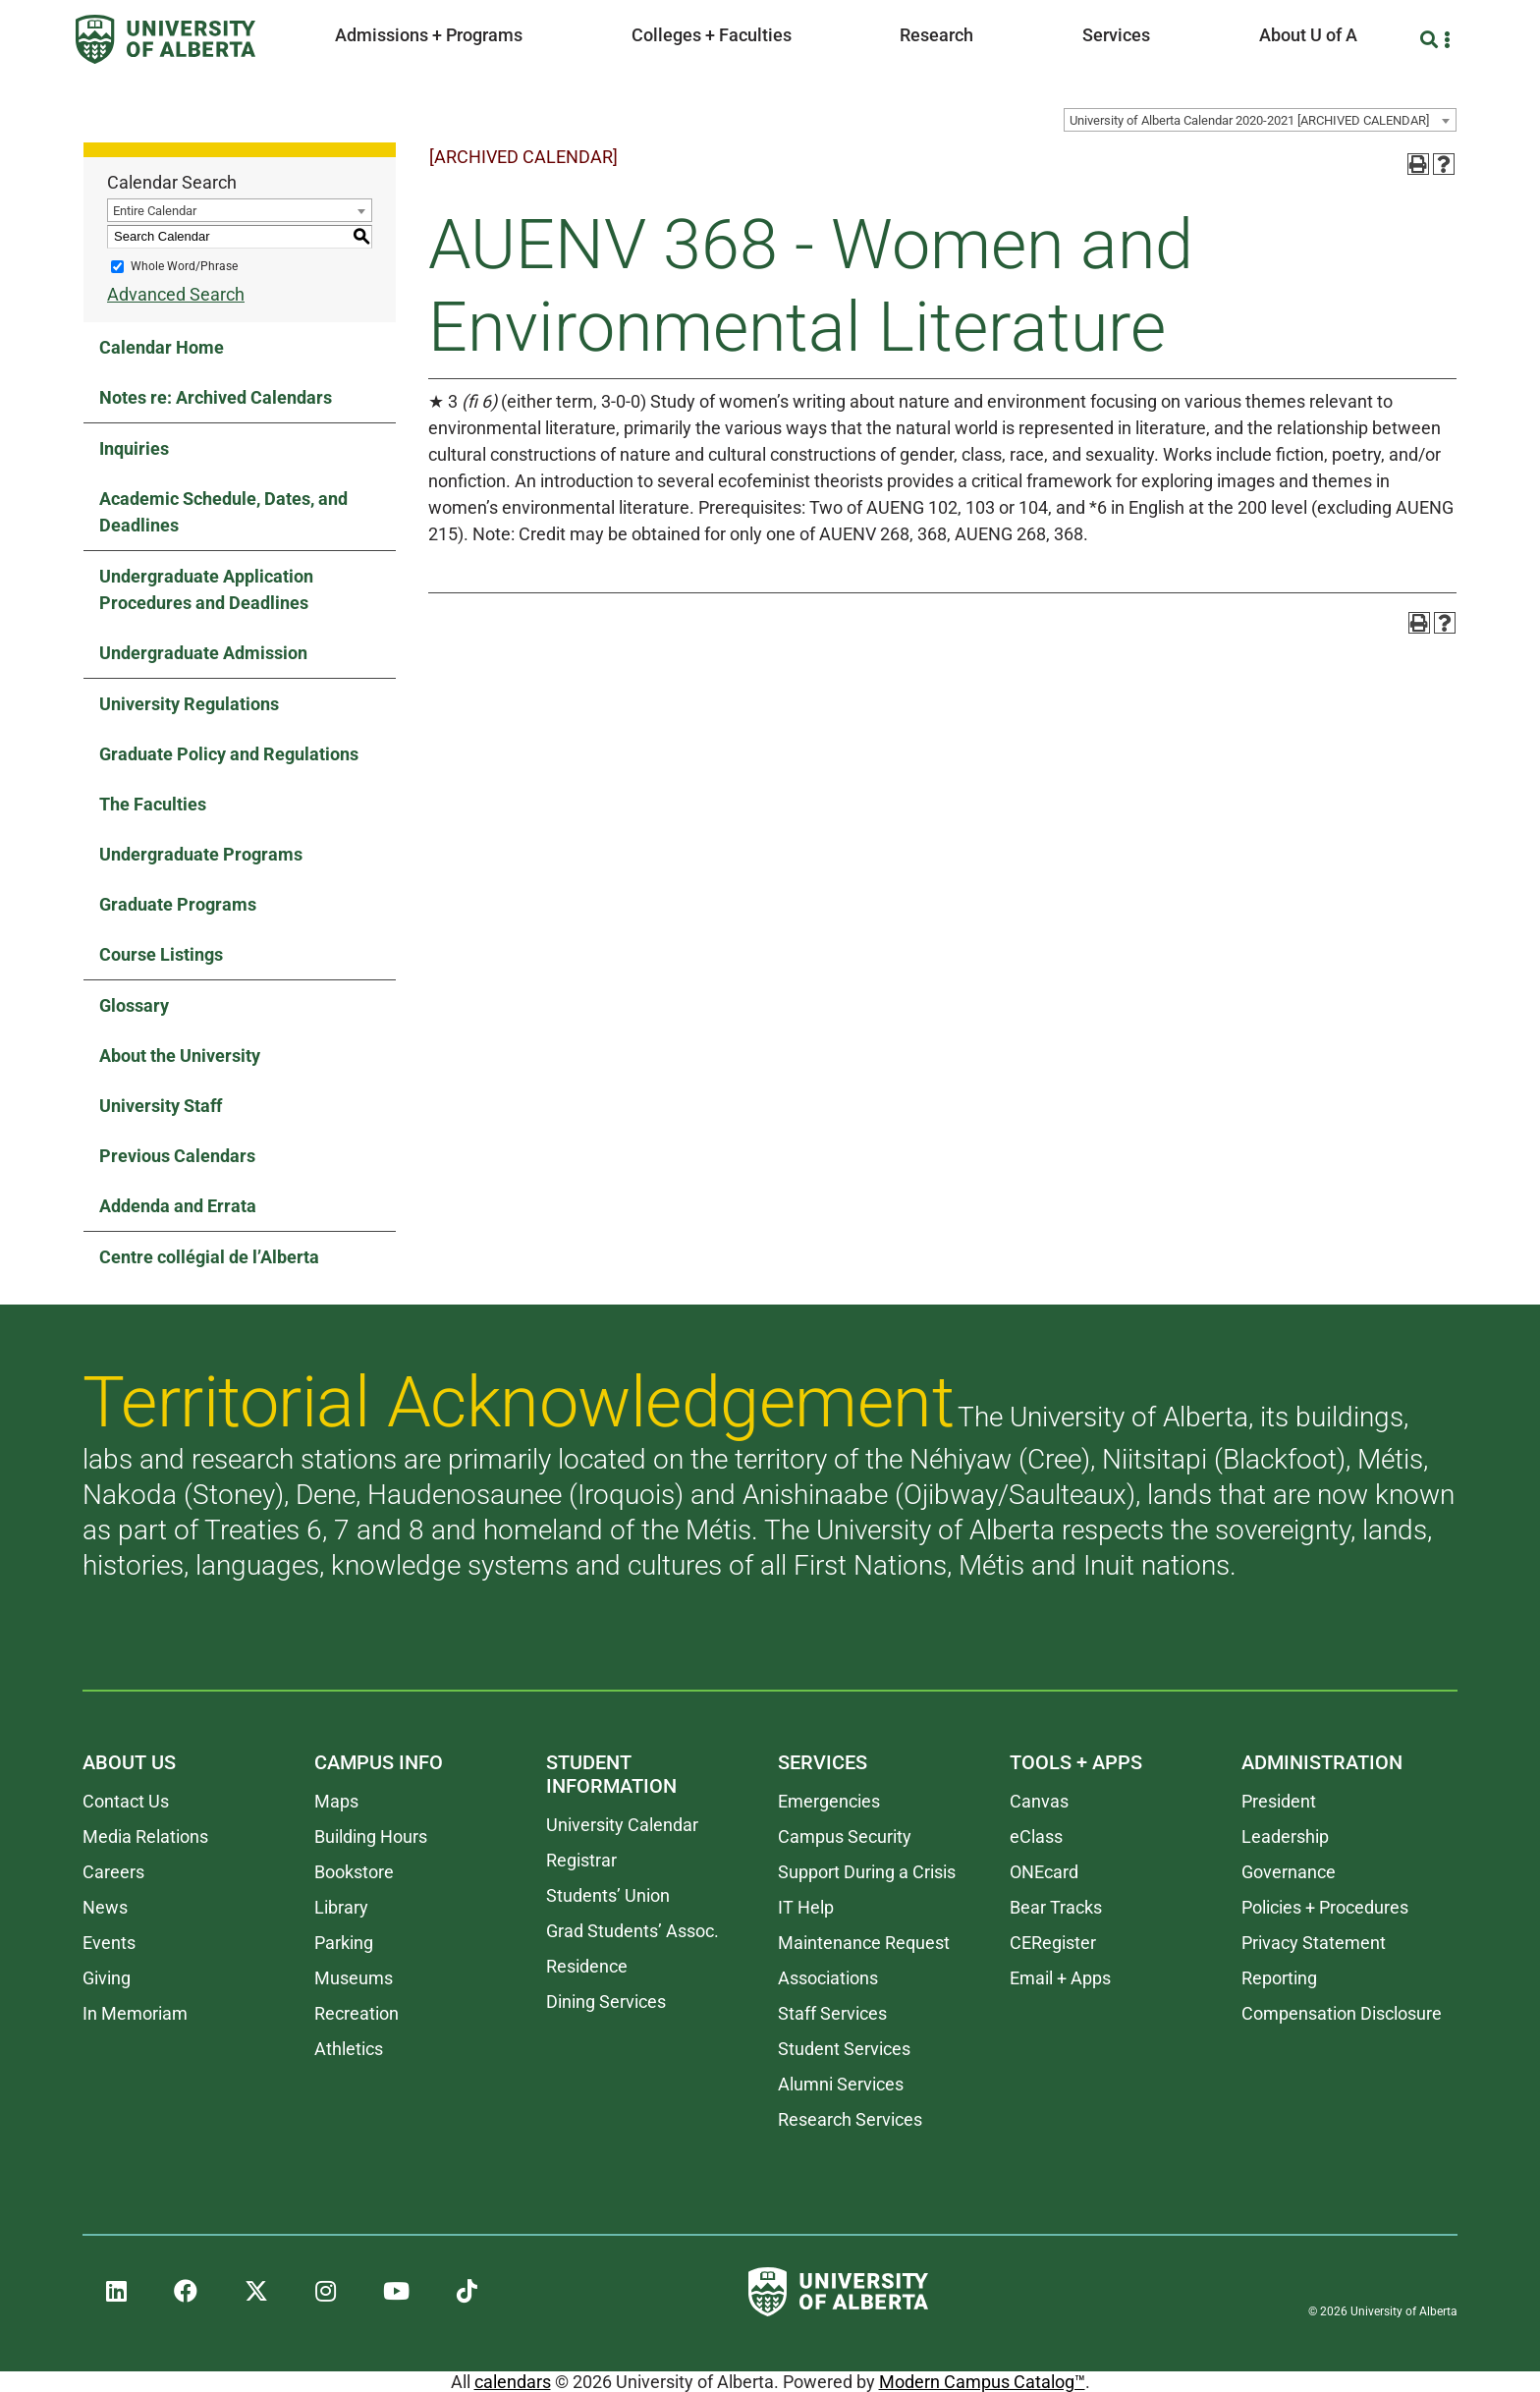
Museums (353, 1978)
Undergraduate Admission (203, 652)
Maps (336, 1801)
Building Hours (370, 1836)
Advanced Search (176, 294)
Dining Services (606, 2001)
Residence (587, 1966)
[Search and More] (1431, 40)
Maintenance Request (864, 1942)
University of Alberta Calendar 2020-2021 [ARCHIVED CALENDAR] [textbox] (1249, 120)
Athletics (348, 2048)
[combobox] (1260, 120)
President (1278, 1801)
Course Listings (161, 954)
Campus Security (844, 1836)
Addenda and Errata (177, 1206)
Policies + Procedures (1324, 1907)
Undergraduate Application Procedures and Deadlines (206, 589)
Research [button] (936, 35)
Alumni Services (841, 2084)
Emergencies (829, 1801)
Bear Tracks (1056, 1907)
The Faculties (152, 804)
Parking (343, 1942)
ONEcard (1044, 1872)
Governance (1288, 1872)
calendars (512, 2381)
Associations (828, 1978)
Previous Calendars (177, 1155)
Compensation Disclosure (1341, 2013)
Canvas (1039, 1801)
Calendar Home (161, 347)
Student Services (844, 2048)
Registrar (581, 1860)
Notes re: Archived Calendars (215, 397)
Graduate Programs (177, 904)
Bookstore (354, 1872)
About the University (179, 1055)
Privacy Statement (1313, 1942)
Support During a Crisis (867, 1872)
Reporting (1279, 1978)
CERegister (1053, 1942)
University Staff (160, 1105)
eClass (1036, 1836)
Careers (113, 1872)
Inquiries (134, 448)
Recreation (356, 2013)
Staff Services (832, 2013)
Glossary (134, 1005)
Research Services (850, 2119)
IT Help (806, 1907)
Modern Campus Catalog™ (982, 2381)
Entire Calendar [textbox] (154, 210)
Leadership (1285, 1836)
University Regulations (189, 704)
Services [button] (1116, 35)
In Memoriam (135, 2013)
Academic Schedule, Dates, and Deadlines (223, 511)
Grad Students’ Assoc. (632, 1930)
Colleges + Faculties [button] (712, 35)
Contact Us (125, 1801)
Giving (106, 1978)
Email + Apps (1060, 1978)
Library (341, 1907)
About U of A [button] (1308, 35)
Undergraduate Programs (200, 854)
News (105, 1907)
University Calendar (622, 1824)
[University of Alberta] (165, 39)
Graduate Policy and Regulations (228, 754)
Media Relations (145, 1836)
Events (109, 1942)
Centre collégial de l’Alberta (209, 1257)
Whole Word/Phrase (184, 266)
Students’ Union (608, 1895)
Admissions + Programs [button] (428, 35)
